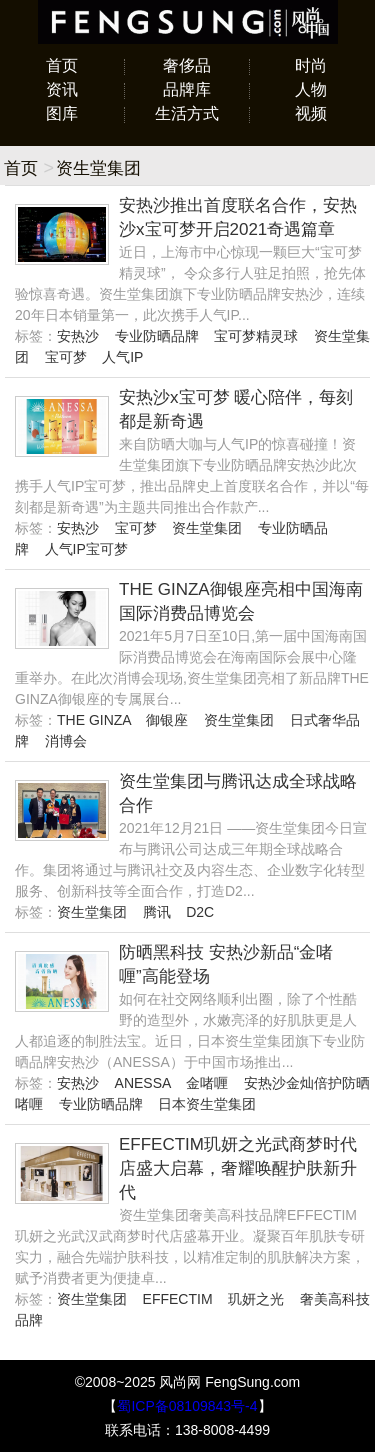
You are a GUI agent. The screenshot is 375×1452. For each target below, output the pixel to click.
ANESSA (143, 1083)
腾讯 (157, 912)
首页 (62, 65)
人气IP (122, 357)
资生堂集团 (207, 528)
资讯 (62, 89)
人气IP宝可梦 (86, 549)
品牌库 (187, 89)
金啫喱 (207, 1083)
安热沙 (78, 336)
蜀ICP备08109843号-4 (187, 1406)
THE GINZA (94, 720)
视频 (311, 113)
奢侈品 (187, 65)
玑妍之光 (256, 1299)
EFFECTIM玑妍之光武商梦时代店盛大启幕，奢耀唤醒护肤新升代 (238, 1168)
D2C (200, 912)
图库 (62, 113)
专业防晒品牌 (157, 336)
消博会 (66, 741)
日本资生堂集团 (207, 1104)
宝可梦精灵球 (256, 336)
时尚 (311, 65)
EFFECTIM (178, 1299)
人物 (311, 89)
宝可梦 (66, 357)
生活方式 (187, 113)
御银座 (167, 720)
